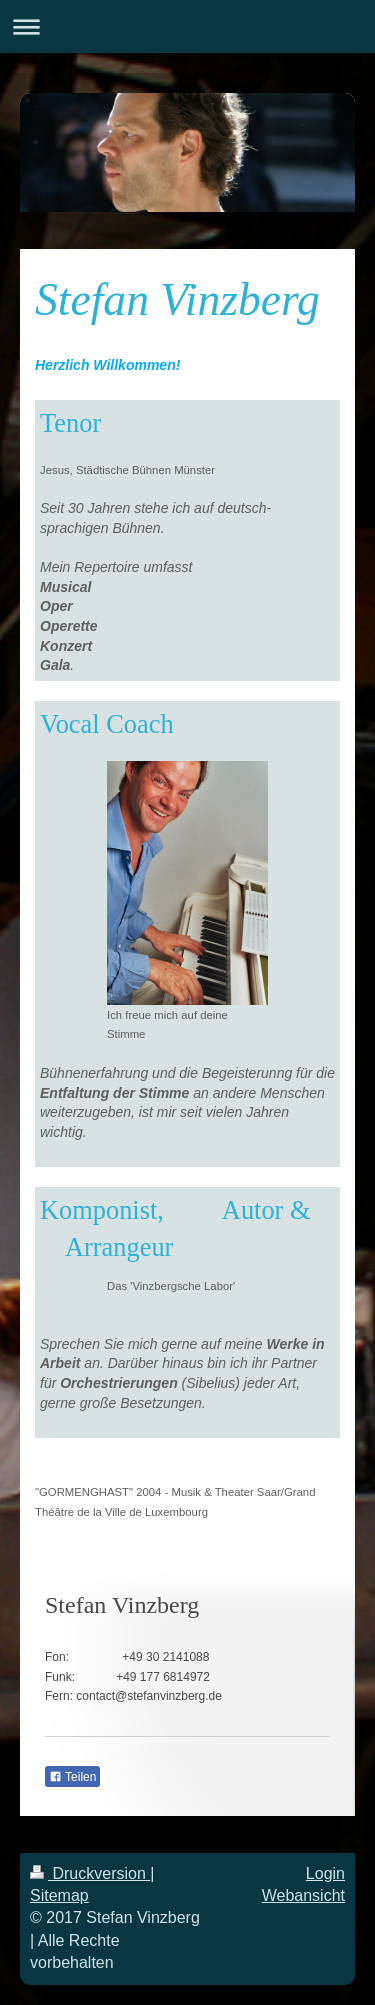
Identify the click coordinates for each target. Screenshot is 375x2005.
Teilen (72, 1777)
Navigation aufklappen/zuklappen (187, 26)
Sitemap (59, 1895)
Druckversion (90, 1873)
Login (325, 1873)
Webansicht (303, 1895)
